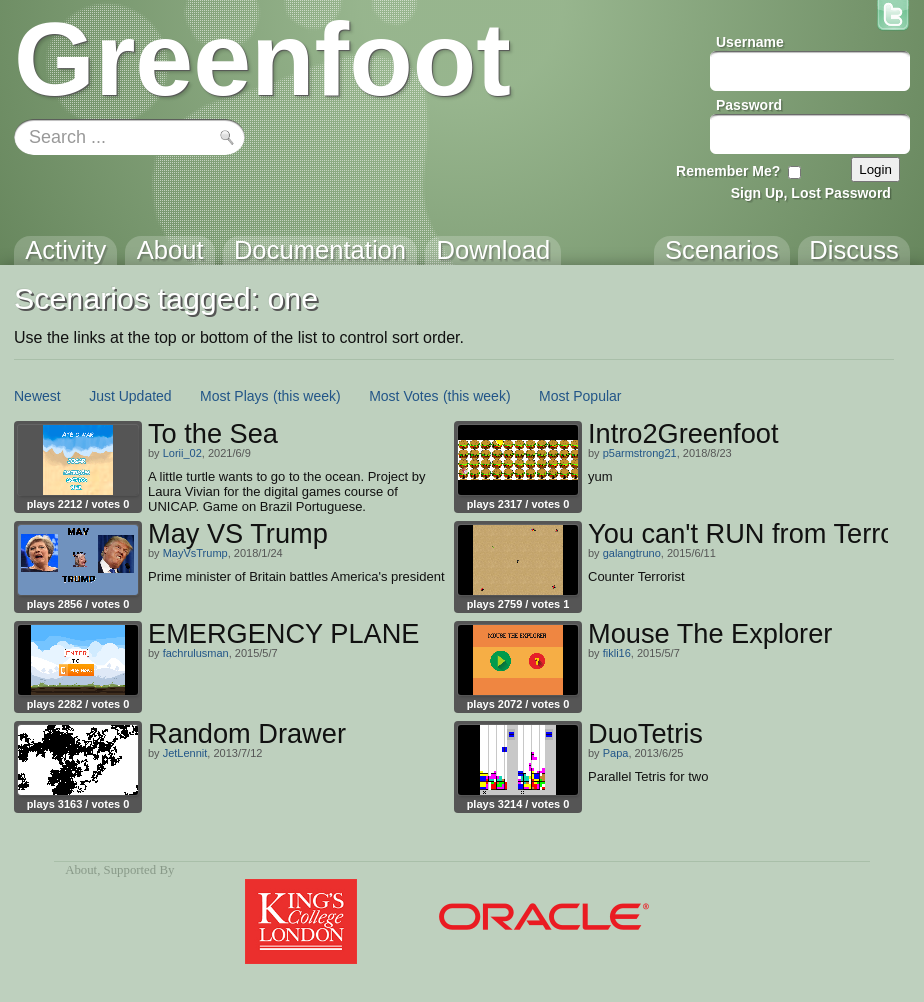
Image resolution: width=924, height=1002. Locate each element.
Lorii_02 (182, 453)
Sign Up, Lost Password (811, 193)
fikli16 (617, 653)
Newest (37, 396)
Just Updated (130, 396)
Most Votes (403, 396)
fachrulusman (196, 653)
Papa (616, 753)
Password (749, 105)
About (81, 870)
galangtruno (632, 553)
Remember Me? (728, 171)
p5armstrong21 (640, 453)
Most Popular (580, 396)
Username (750, 42)
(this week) (307, 396)
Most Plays (234, 396)
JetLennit (185, 753)
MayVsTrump (195, 553)
